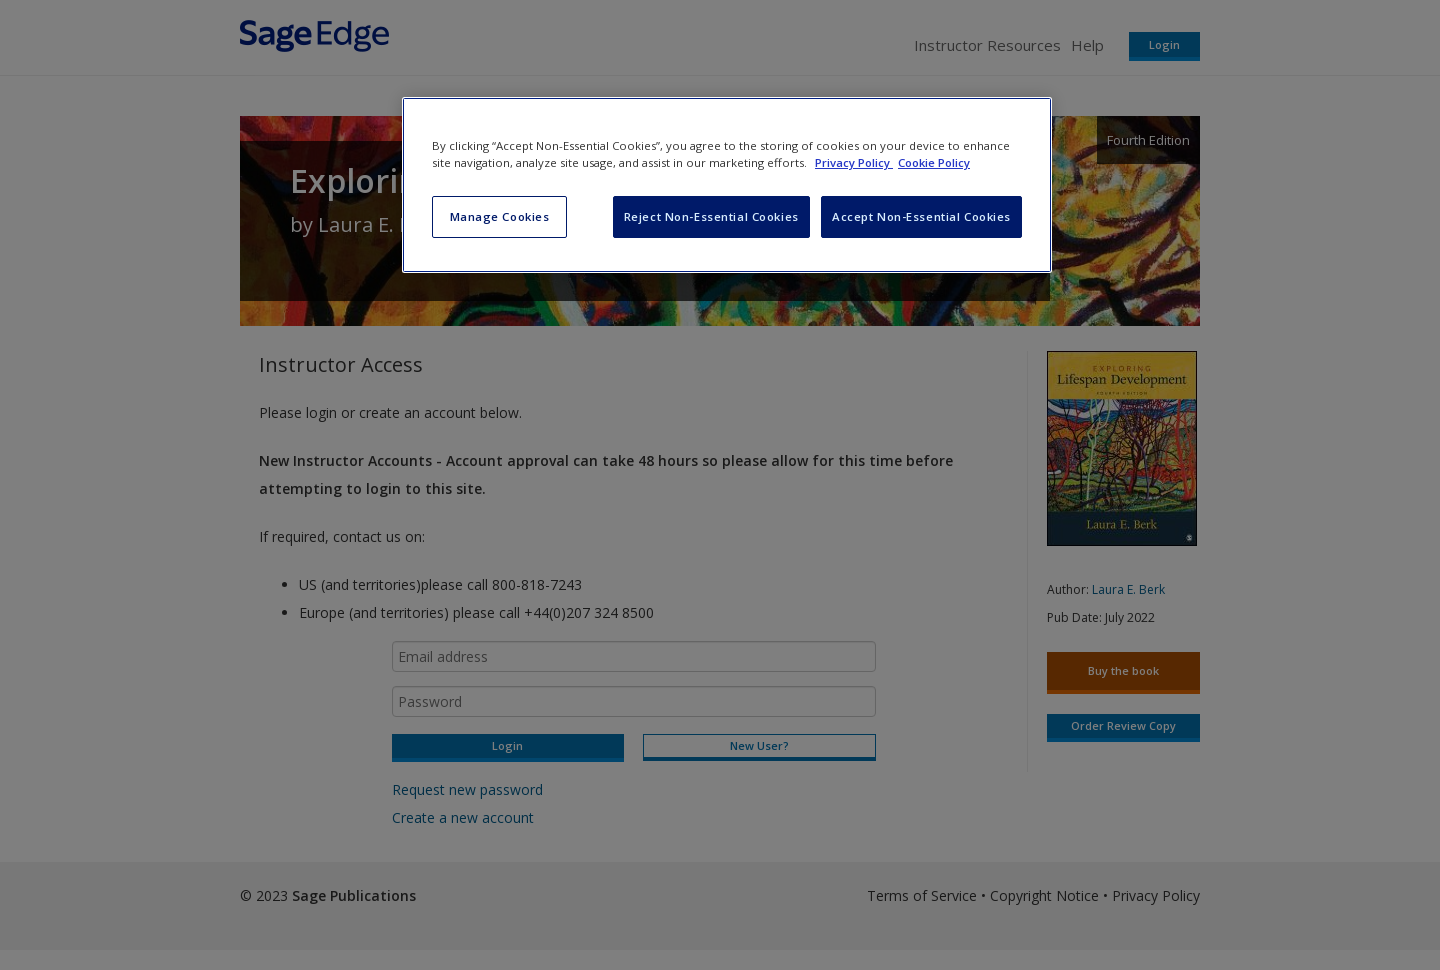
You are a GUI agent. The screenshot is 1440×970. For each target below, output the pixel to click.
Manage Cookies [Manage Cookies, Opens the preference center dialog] (500, 216)
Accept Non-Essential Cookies (921, 216)
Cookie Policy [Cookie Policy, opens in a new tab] (934, 162)
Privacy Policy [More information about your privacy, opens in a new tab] (854, 162)
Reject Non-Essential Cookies (711, 216)
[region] (727, 185)
